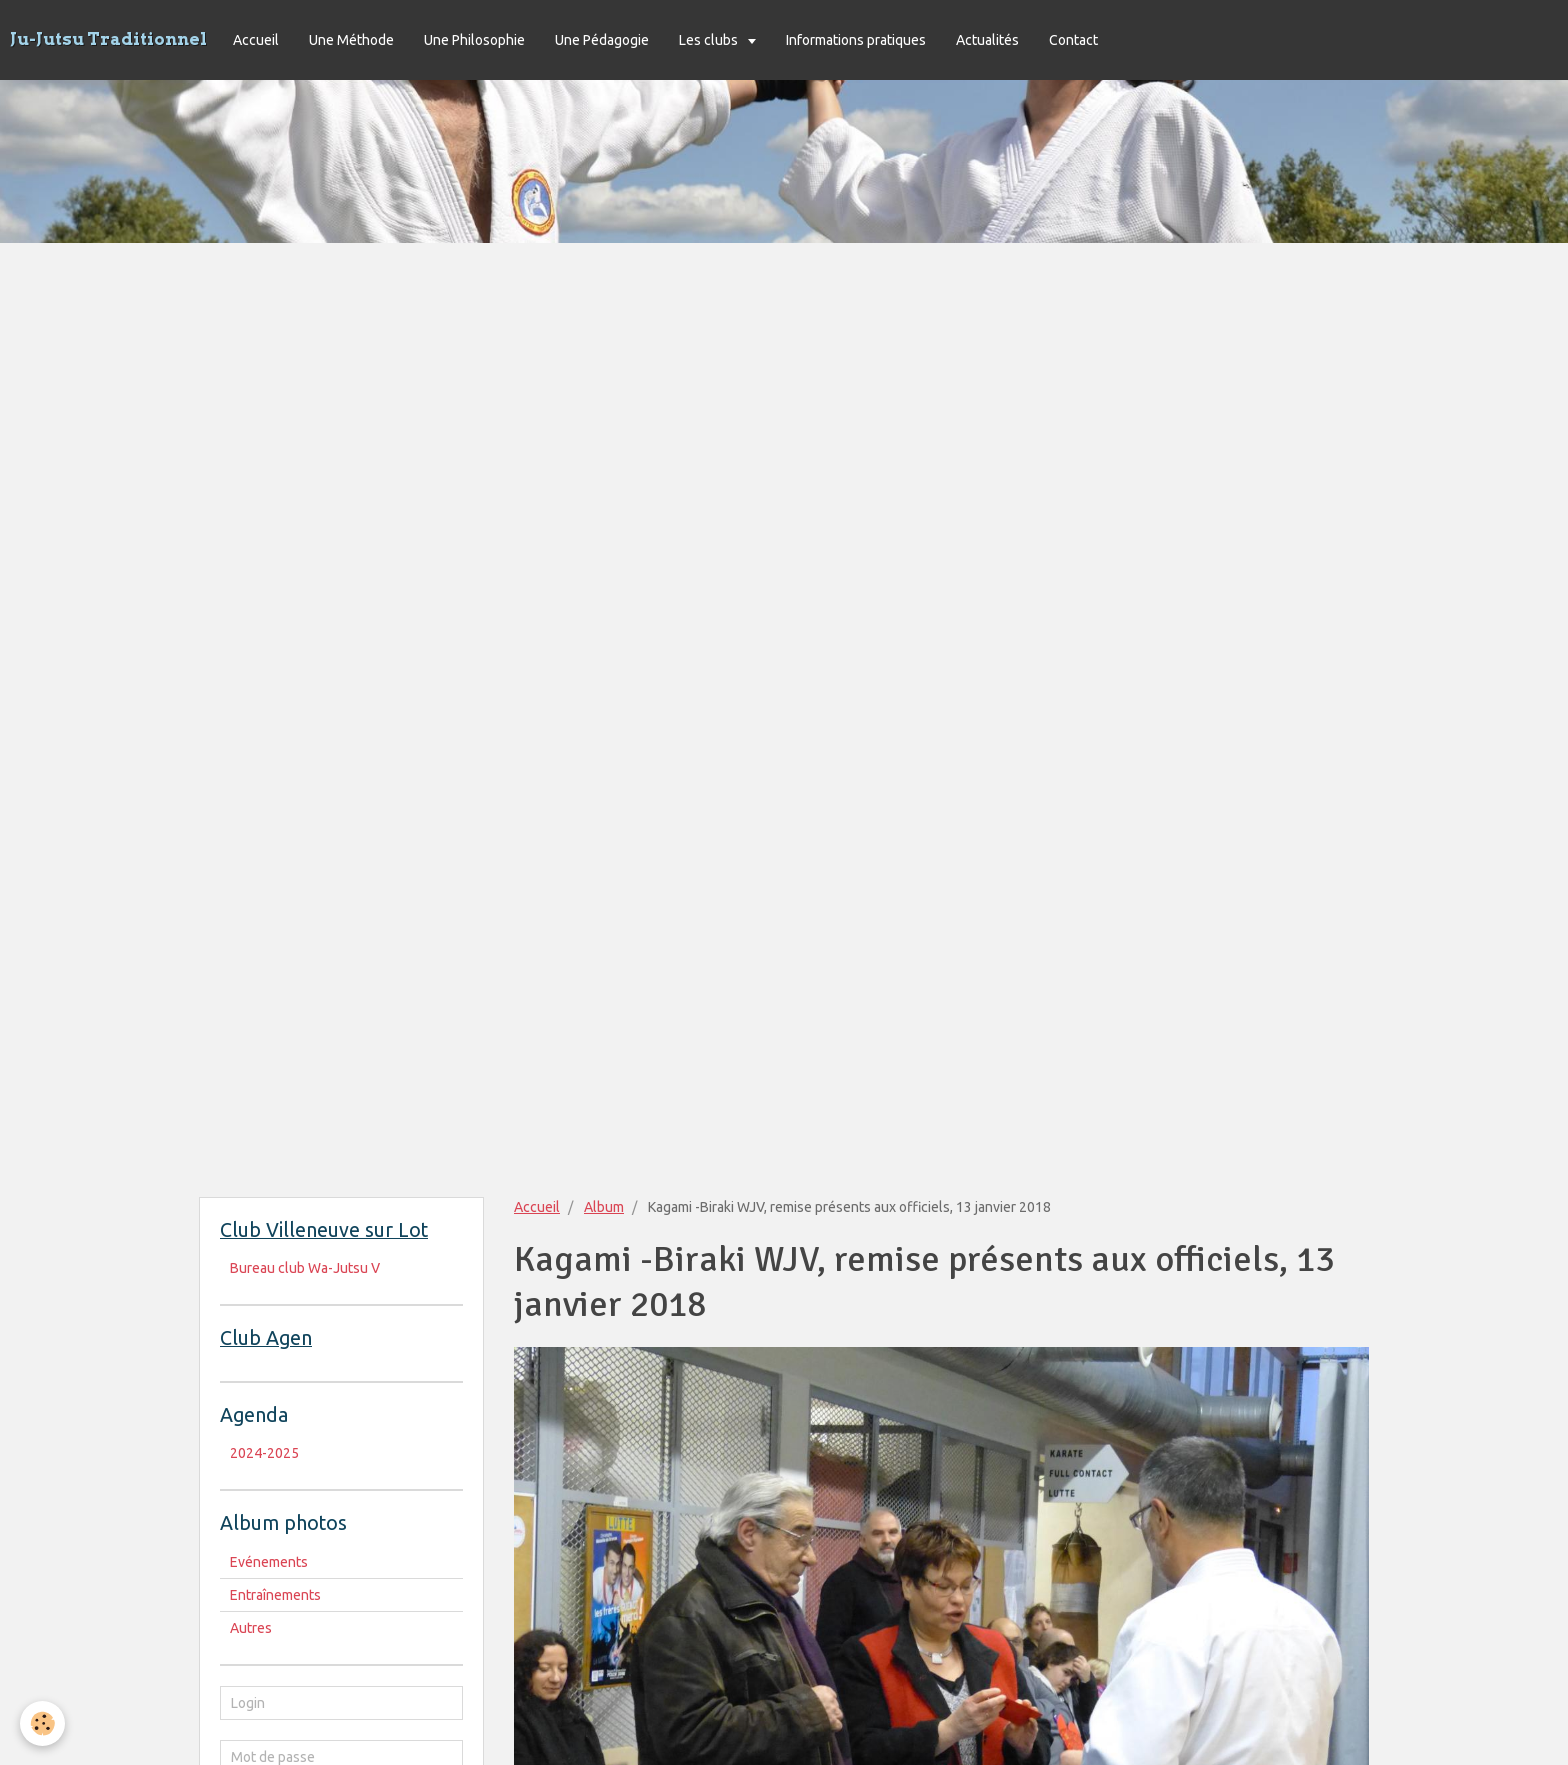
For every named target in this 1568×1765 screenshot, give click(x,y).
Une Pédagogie (602, 40)
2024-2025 (264, 1453)
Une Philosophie (474, 40)
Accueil (256, 40)
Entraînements (275, 1595)
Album (604, 1207)
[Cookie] (42, 1723)
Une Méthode (351, 40)
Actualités (987, 40)
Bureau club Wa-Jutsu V (305, 1268)
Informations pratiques (856, 40)
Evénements (269, 1562)
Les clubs (710, 40)
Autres (251, 1628)
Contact (1073, 40)
